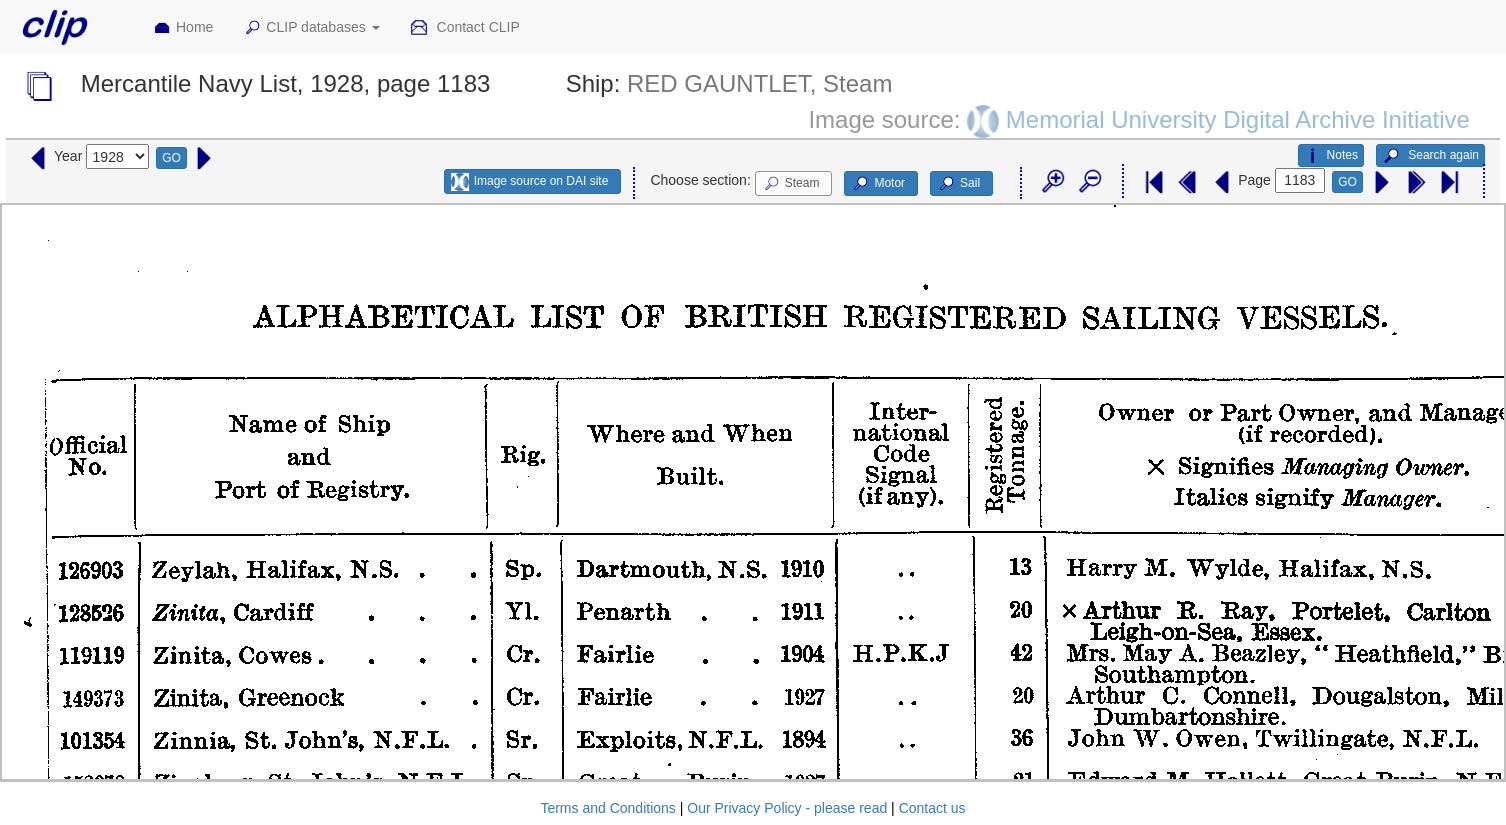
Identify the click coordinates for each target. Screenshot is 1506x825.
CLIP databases (311, 28)
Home (183, 28)
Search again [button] (1430, 156)
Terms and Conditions (607, 808)
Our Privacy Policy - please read (787, 808)
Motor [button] (878, 184)
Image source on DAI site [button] (529, 182)
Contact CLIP (465, 28)
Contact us (932, 808)
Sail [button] (958, 184)
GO (171, 158)
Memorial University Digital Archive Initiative (1238, 118)
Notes (1331, 156)
